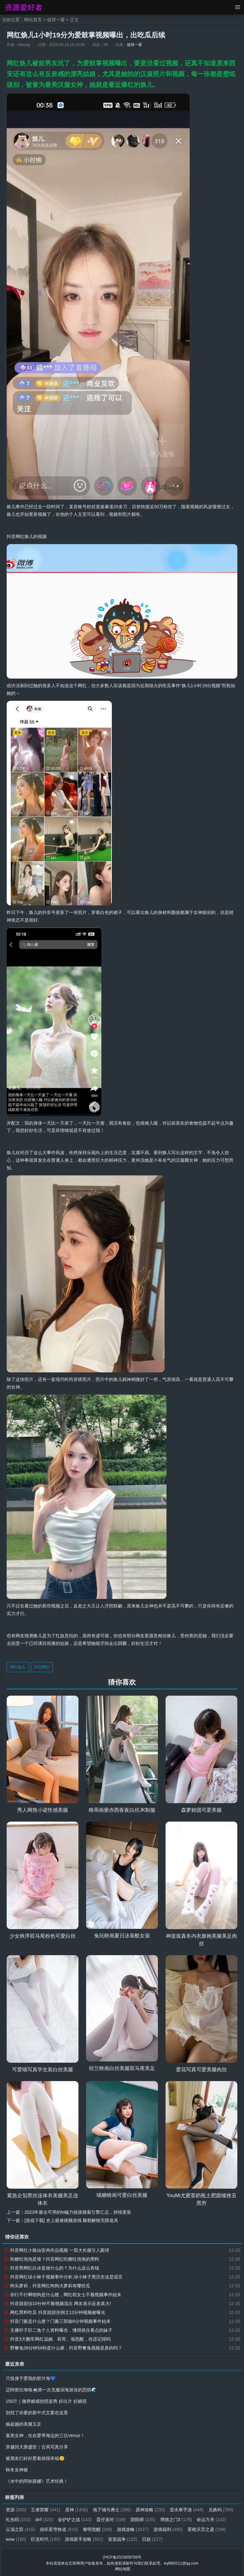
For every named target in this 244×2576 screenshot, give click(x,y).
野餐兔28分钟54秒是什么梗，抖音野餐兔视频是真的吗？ (63, 2347)
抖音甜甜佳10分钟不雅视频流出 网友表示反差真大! (57, 2303)
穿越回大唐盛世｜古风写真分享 (37, 2446)
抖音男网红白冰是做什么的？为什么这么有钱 (51, 2267)
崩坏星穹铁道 (93, 2529)
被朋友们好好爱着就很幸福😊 (35, 2458)
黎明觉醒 (132, 2529)
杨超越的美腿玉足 (23, 2423)
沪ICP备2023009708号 (122, 2557)
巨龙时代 (89, 2538)
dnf (74, 2519)
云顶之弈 (55, 2529)
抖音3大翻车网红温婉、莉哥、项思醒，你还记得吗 (57, 2338)
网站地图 (122, 2568)
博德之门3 (206, 2519)
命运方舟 (20, 2529)
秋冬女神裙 (17, 2469)
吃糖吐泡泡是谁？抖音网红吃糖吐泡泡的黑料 (51, 2258)
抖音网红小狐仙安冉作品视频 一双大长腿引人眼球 (56, 2249)
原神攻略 (151, 2509)
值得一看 (56, 19)
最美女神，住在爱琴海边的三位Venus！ (45, 2435)
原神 (76, 2509)
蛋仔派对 (141, 2519)
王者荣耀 (46, 2509)
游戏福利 (203, 2529)
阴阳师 (173, 2519)
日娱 (196, 2538)
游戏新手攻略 (127, 2538)
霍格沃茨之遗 (25, 2538)
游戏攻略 (167, 2529)
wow (59, 2538)
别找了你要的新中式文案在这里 (37, 2412)
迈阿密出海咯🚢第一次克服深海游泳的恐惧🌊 (51, 2389)
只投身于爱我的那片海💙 (31, 2378)
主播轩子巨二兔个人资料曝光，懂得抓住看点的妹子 (58, 2329)
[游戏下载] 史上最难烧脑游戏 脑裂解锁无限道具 (71, 2220)
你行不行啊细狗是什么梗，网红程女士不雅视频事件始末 (62, 2294)
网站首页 (33, 19)
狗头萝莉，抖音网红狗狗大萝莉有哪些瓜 (47, 2285)
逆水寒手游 (187, 2509)
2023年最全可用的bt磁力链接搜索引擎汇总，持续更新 (78, 2211)
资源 (16, 2509)
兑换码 (18, 2519)
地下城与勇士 (112, 2509)
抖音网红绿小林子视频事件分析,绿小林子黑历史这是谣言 (63, 2276)
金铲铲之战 (105, 2519)
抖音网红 (42, 1667)
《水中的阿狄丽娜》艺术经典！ (37, 2480)
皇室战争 (166, 2538)
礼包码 (48, 2519)
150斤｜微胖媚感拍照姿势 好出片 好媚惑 (46, 2400)
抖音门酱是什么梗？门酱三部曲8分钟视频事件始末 (57, 2320)
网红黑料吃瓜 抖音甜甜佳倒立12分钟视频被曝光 (54, 2312)
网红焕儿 (17, 1667)
